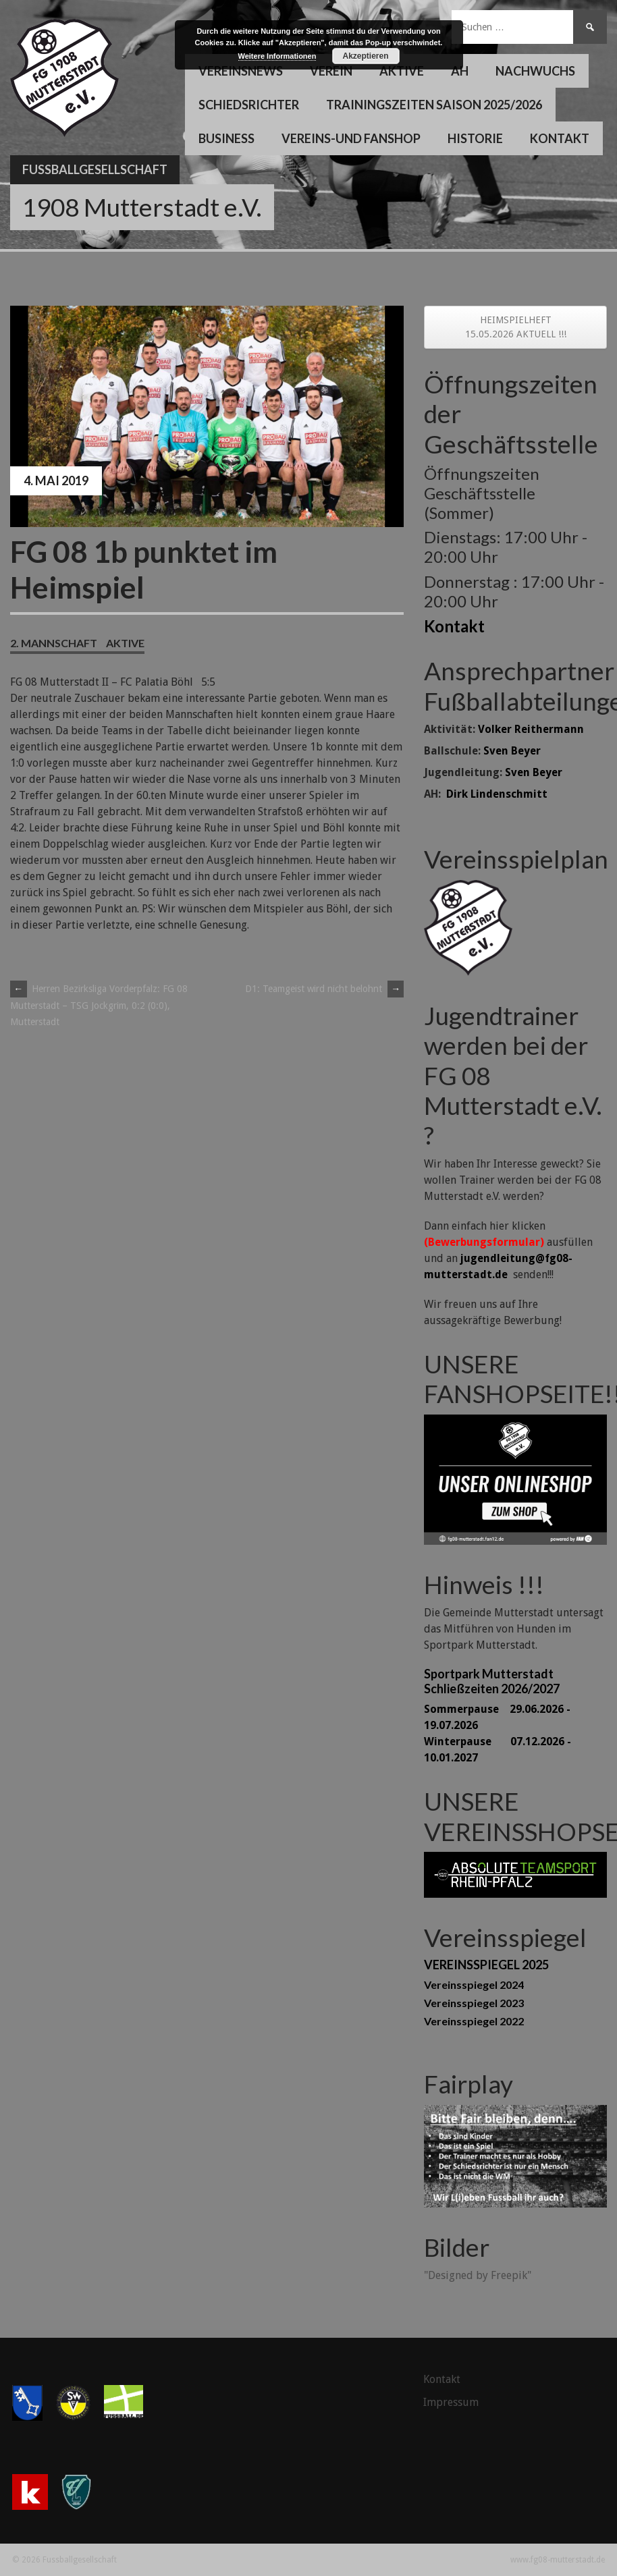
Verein (331, 70)
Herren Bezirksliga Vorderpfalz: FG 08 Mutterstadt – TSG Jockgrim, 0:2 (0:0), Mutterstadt (99, 1005)
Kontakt (559, 138)
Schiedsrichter (248, 104)
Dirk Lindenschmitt (496, 794)
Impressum (451, 2402)
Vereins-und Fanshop (351, 138)
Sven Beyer (512, 750)
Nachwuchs (535, 70)
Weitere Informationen (277, 56)
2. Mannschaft (53, 642)
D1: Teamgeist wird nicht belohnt (324, 988)
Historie (475, 138)
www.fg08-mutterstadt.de (557, 2560)
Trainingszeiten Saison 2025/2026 (434, 104)
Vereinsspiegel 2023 (474, 2002)
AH (459, 70)
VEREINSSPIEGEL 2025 (486, 1964)
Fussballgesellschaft (94, 169)
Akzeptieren (365, 56)
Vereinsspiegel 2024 (474, 1984)
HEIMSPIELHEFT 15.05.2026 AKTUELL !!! (515, 326)
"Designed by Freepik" (477, 2275)
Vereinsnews (240, 70)
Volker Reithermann (531, 729)
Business (226, 138)
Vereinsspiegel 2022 (474, 2021)
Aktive (401, 70)
